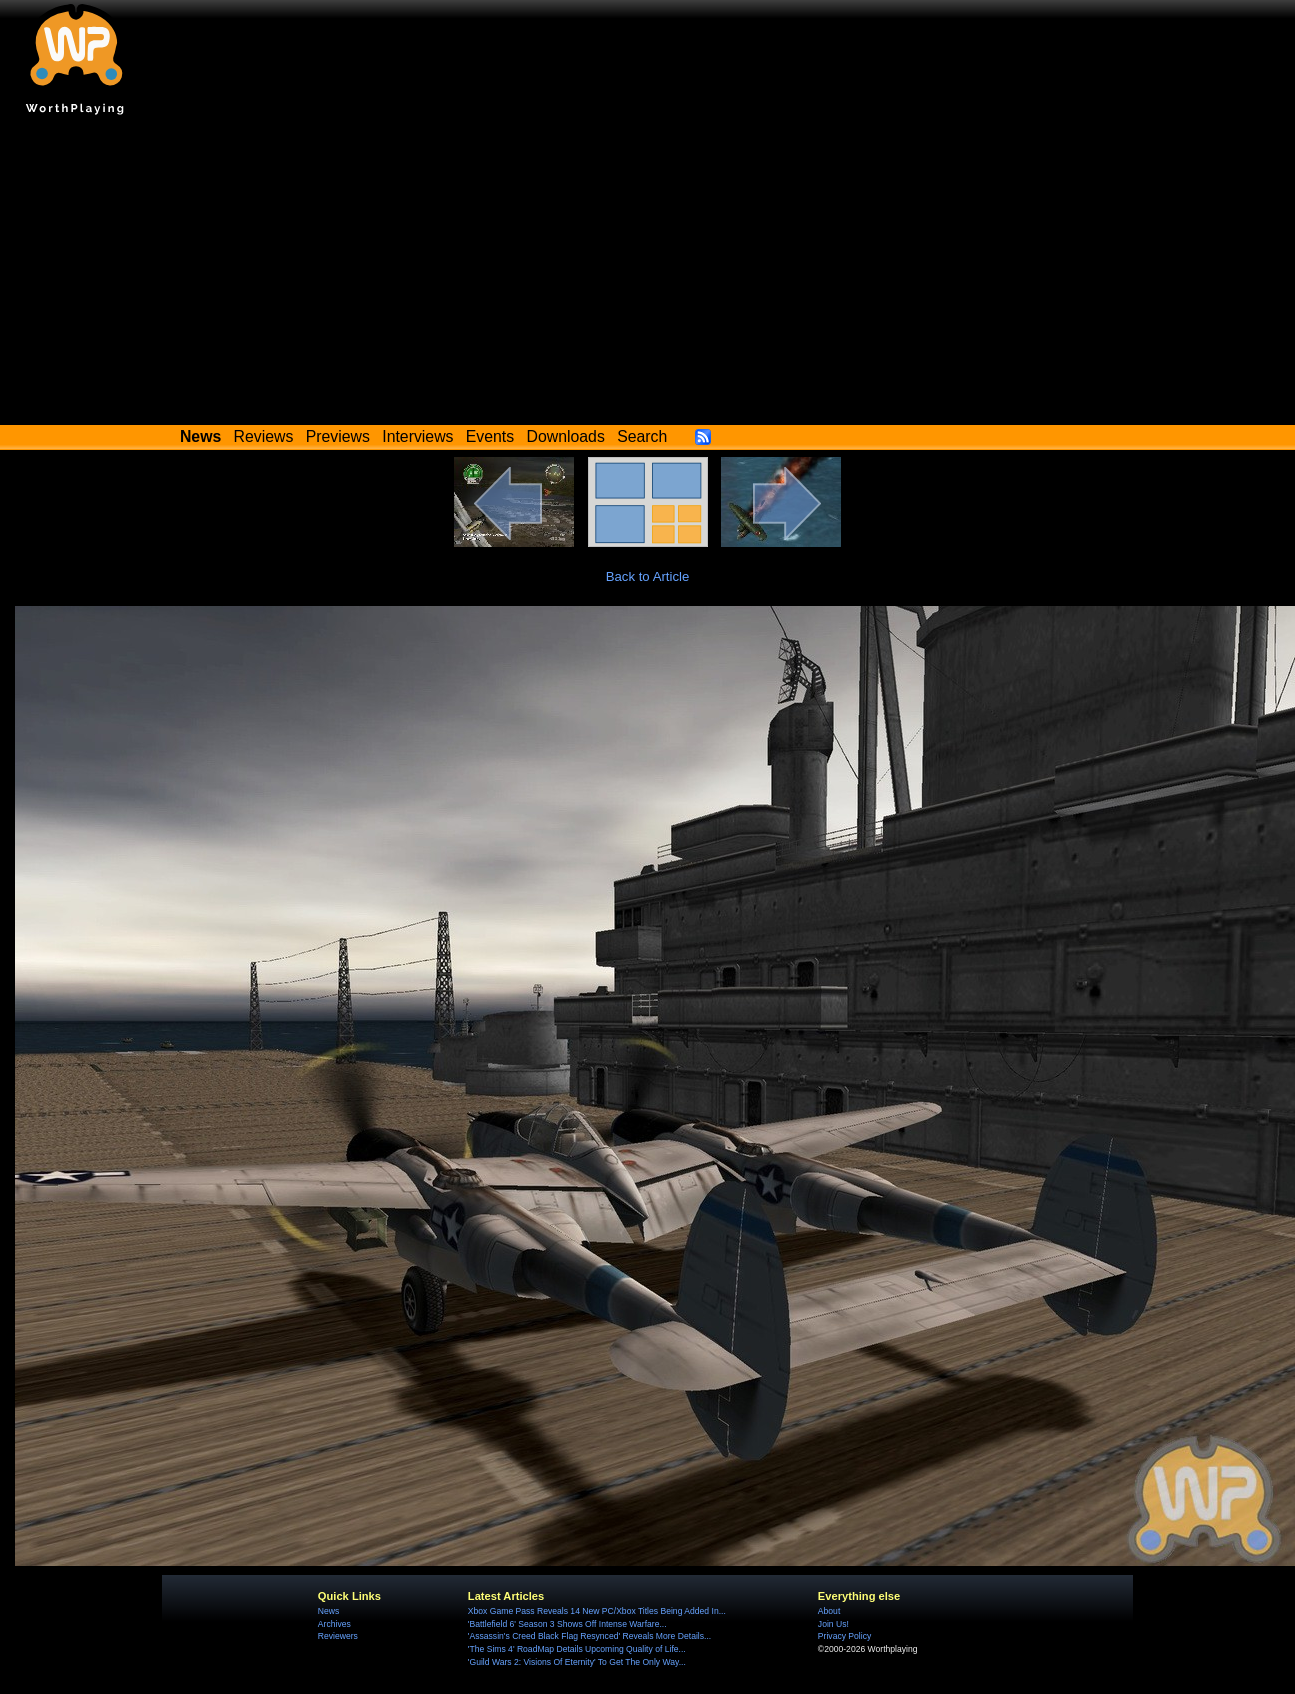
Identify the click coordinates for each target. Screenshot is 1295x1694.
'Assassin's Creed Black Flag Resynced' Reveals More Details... (589, 1636)
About (829, 1611)
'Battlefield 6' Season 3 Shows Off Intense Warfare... (567, 1624)
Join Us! (833, 1624)
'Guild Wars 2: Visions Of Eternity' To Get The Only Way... (577, 1662)
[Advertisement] (648, 275)
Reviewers (338, 1636)
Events (490, 436)
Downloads (566, 436)
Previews (338, 436)
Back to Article (648, 576)
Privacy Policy (844, 1636)
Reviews (264, 436)
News (328, 1611)
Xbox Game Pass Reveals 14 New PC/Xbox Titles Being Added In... (597, 1611)
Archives (334, 1624)
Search (642, 436)
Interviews (417, 436)
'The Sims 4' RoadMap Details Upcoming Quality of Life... (577, 1649)
